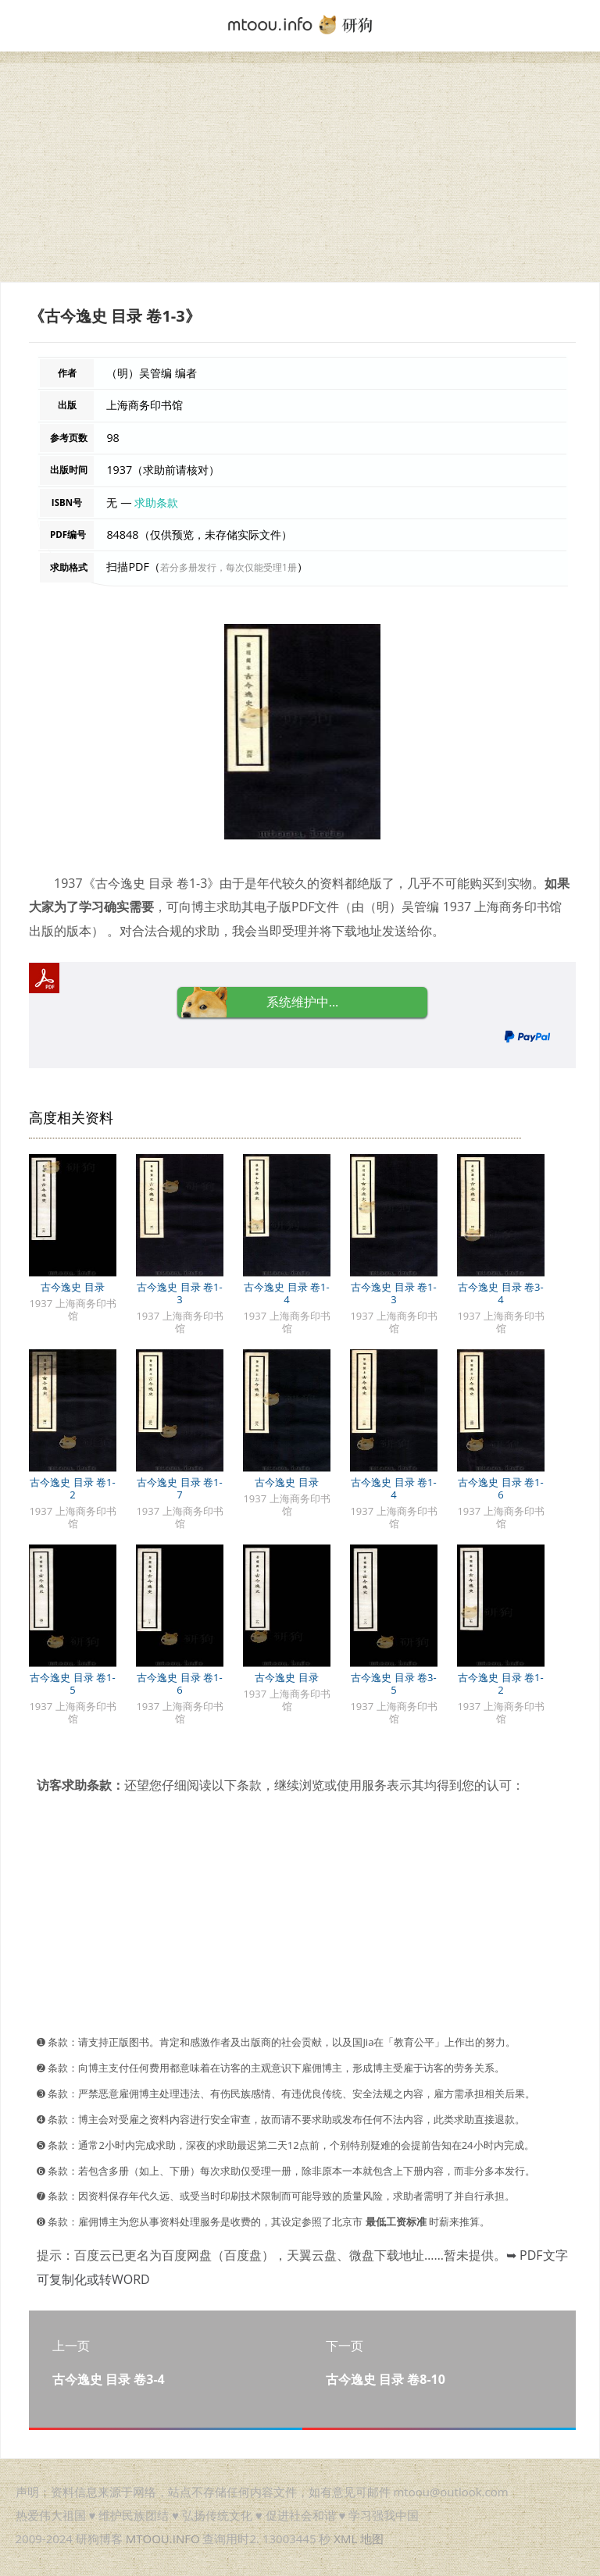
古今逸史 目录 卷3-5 (393, 1683)
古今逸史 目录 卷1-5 (72, 1683)
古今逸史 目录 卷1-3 (179, 1293)
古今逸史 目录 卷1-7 (179, 1488)
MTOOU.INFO (163, 2538)
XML (345, 2538)
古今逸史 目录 (72, 1287)
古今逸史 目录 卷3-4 (500, 1293)
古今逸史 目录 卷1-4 (286, 1293)
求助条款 (156, 502)
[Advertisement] (300, 172)
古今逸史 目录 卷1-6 (500, 1488)
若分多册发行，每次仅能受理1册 (228, 567)
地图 (372, 2538)
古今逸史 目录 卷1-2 (72, 1488)
